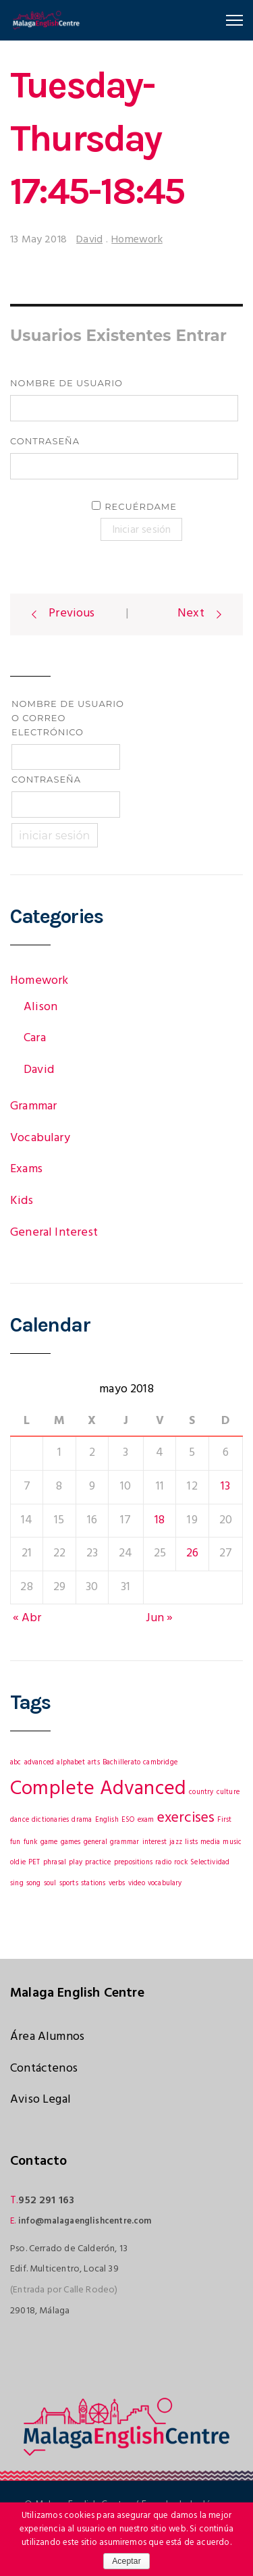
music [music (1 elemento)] (232, 1842)
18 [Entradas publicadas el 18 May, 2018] (159, 1520)
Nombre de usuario (66, 382)
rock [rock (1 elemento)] (181, 1862)
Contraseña (45, 441)
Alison (40, 1007)
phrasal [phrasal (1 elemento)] (54, 1862)
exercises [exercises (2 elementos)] (186, 1818)
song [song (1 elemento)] (33, 1883)
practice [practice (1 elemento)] (98, 1862)
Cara (35, 1038)
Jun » (159, 1618)
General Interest (54, 1232)
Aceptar (126, 2561)
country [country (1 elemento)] (201, 1792)
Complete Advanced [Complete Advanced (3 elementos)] (98, 1789)
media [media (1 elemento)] (210, 1842)
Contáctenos (44, 2068)
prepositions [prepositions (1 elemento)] (133, 1862)
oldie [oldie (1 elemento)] (18, 1862)
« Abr (27, 1618)
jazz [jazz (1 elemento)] (175, 1842)
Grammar (33, 1106)
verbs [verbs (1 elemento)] (117, 1883)
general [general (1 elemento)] (95, 1842)
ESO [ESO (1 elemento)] (128, 1820)
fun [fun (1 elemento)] (15, 1842)
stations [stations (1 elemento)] (93, 1883)
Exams (26, 1169)
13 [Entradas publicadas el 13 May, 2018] (225, 1486)
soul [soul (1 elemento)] (50, 1883)
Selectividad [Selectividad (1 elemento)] (209, 1862)
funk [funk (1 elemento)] (31, 1842)
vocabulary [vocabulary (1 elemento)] (165, 1883)
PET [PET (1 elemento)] (34, 1862)
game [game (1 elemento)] (49, 1842)
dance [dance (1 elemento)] (19, 1820)
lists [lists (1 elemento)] (191, 1842)
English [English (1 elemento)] (107, 1820)
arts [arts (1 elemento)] (94, 1762)
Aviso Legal (40, 2099)
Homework (136, 239)
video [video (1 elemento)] (136, 1883)
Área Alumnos (47, 2037)
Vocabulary (40, 1138)
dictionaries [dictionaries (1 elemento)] (50, 1820)
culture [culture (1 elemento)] (228, 1792)
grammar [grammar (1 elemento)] (124, 1842)
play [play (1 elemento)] (75, 1862)
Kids (21, 1201)
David (89, 239)
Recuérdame (141, 506)
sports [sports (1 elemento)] (68, 1883)
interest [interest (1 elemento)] (154, 1842)
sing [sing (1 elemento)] (17, 1883)
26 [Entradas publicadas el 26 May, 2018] (192, 1553)
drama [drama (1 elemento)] (82, 1820)
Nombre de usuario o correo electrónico (67, 717)
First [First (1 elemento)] (224, 1820)
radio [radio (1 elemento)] (163, 1862)
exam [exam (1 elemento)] (146, 1820)
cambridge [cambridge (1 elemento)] (160, 1762)
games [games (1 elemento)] (71, 1842)
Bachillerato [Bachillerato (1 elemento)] (121, 1762)
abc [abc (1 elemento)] (16, 1762)
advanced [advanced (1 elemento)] (39, 1762)
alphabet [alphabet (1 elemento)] (70, 1762)
